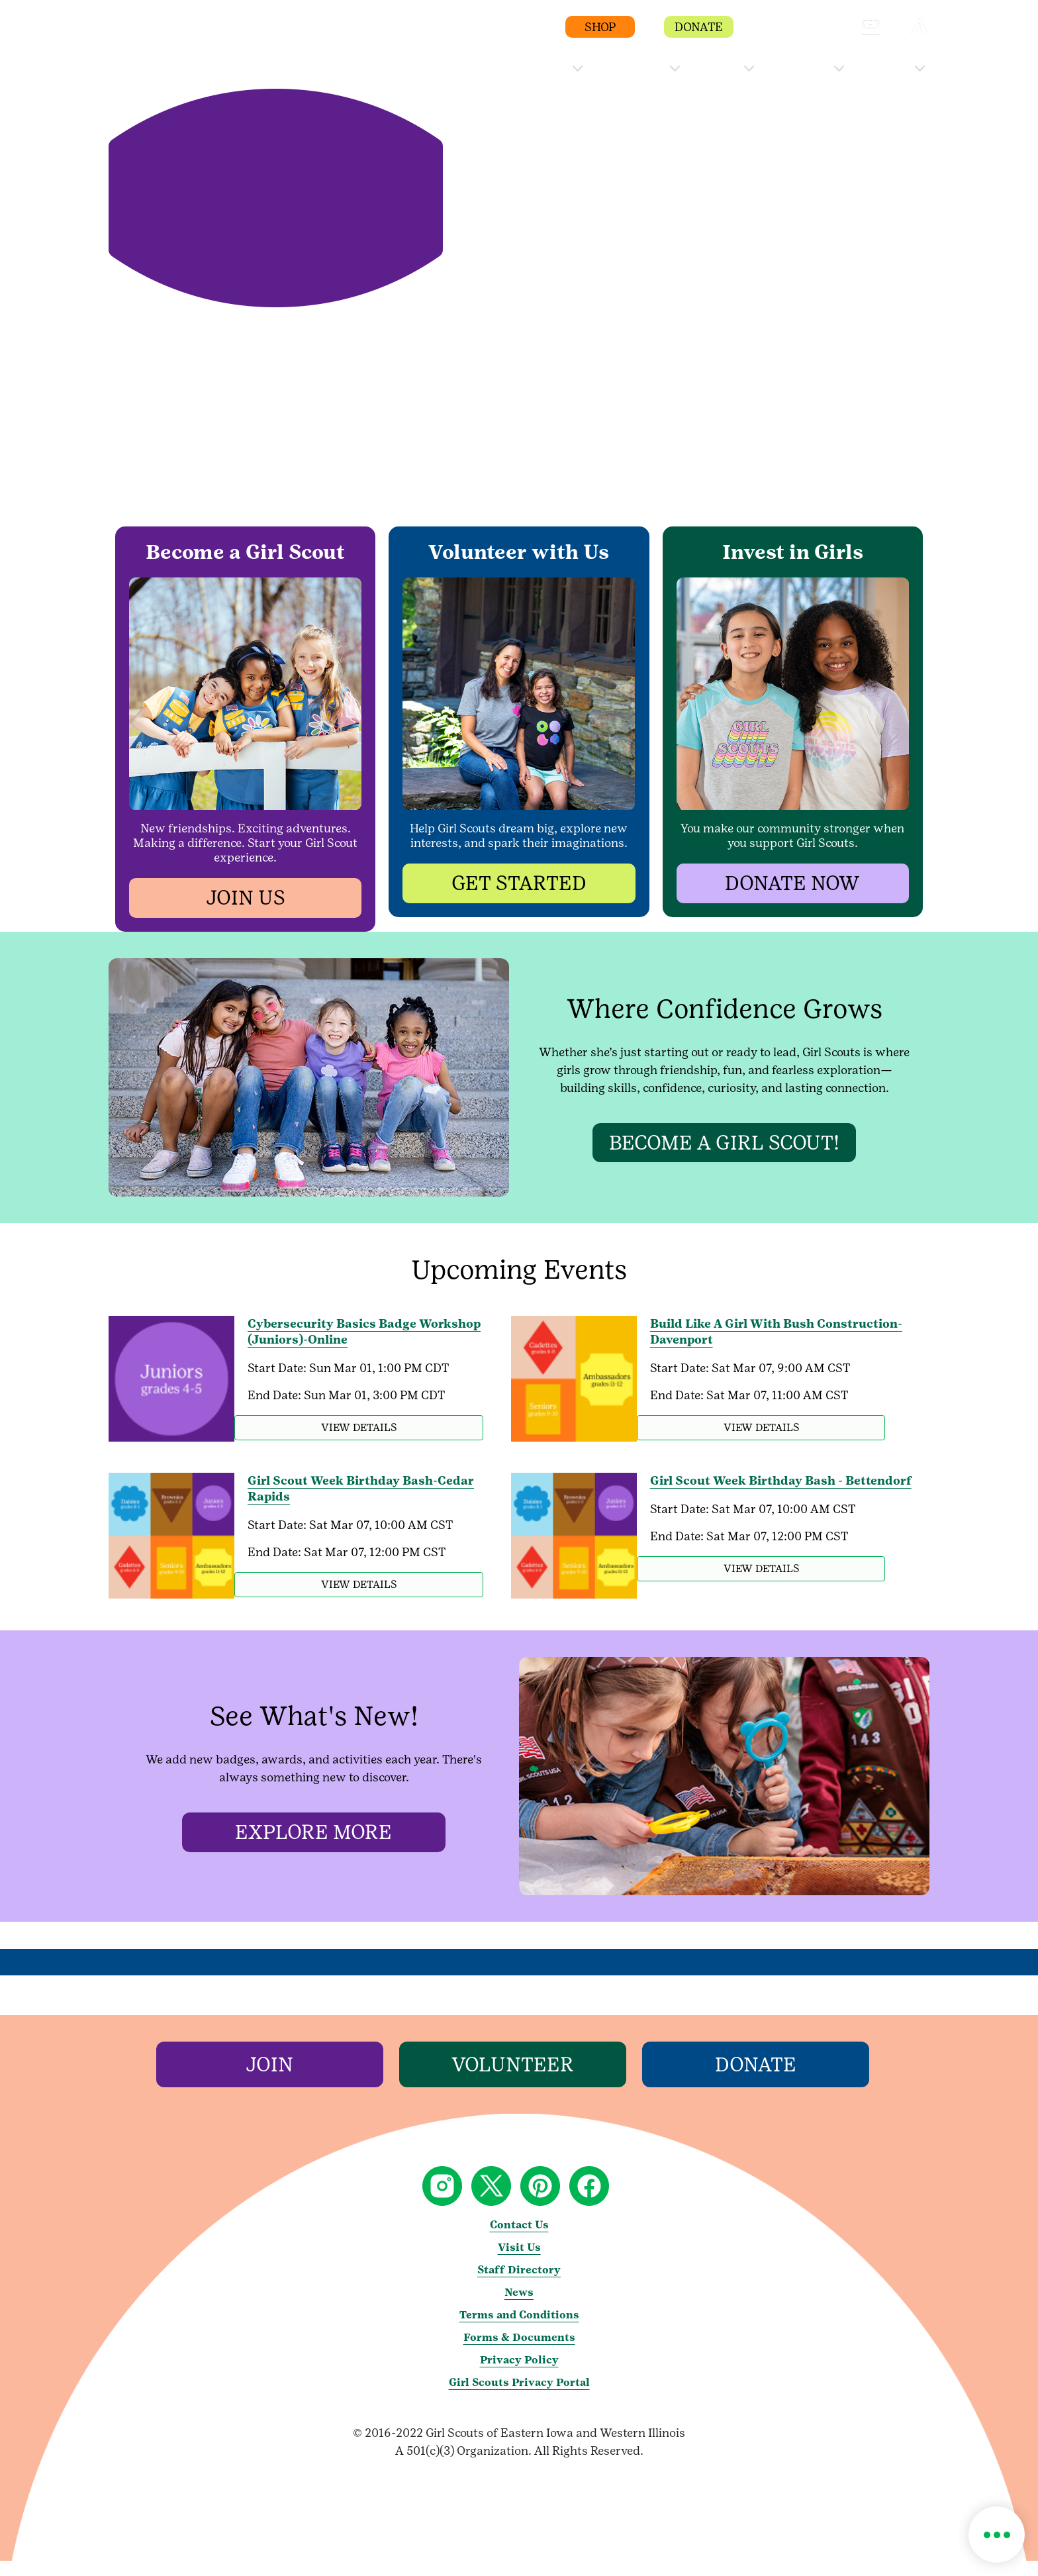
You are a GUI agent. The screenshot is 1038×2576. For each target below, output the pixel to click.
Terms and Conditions (519, 2330)
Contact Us (519, 2240)
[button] (772, 32)
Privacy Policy (519, 2375)
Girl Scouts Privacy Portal (519, 2397)
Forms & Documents (519, 2352)
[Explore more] (313, 1847)
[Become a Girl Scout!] (724, 1142)
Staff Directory (519, 2285)
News (519, 2307)
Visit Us (519, 2262)
